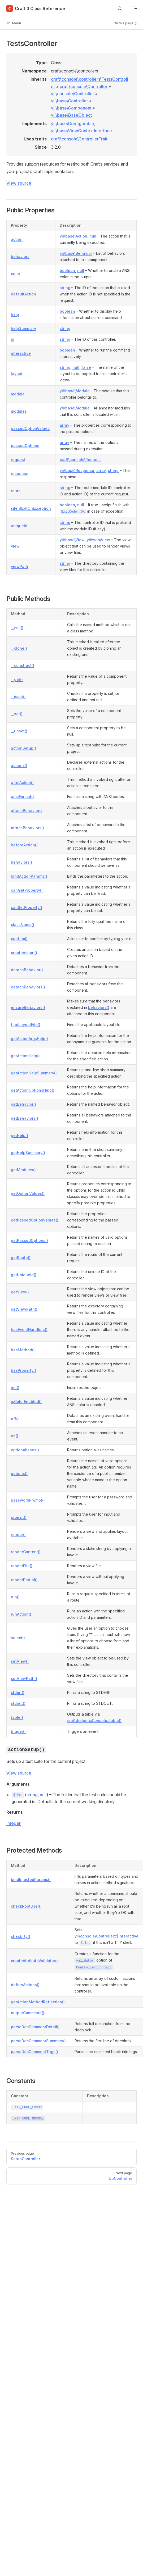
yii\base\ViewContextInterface (81, 130)
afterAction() (22, 782)
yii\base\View (72, 539)
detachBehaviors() (28, 987)
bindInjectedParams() (31, 1879)
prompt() (19, 1517)
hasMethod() (23, 1350)
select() (18, 1637)
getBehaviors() (24, 1118)
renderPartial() (24, 1579)
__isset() (18, 696)
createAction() (24, 952)
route (16, 491)
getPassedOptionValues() (34, 1220)
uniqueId (19, 525)
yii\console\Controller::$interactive (106, 1936)
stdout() (18, 1703)
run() (15, 1597)
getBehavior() (23, 1104)
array (64, 425)
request (18, 459)
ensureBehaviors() (28, 1007)
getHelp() (19, 1135)
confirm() (19, 938)
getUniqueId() (23, 1275)
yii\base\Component (71, 108)
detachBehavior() (27, 970)
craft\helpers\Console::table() (94, 1720)
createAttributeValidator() (34, 1960)
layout (17, 373)
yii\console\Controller (72, 93)
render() (18, 1534)
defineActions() (25, 1984)
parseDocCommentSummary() (38, 2041)
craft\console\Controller (83, 86)
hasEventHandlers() (29, 1329)
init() (15, 1387)
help (15, 314)
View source (18, 183)
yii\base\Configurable (72, 123)
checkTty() (20, 1936)
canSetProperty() (26, 907)
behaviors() (21, 862)
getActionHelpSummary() (34, 1073)
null (92, 236)
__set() (17, 714)
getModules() (23, 1170)
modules (19, 411)
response (19, 473)
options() (19, 1473)
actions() (19, 765)
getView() (20, 1292)
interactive (21, 353)
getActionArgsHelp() (29, 1038)
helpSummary (23, 328)
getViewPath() (24, 1309)
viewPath (19, 566)
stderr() (17, 1692)
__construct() (22, 665)
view (15, 546)
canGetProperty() (27, 890)
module (18, 394)
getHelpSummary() (28, 1152)
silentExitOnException (31, 508)
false (86, 367)
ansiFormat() (22, 796)
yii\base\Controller (69, 100)
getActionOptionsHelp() (32, 1090)
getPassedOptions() (29, 1240)
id (12, 339)
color (15, 273)
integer (13, 1823)
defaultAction (23, 294)
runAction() (21, 1614)
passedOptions (25, 445)
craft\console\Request (80, 459)
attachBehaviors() (27, 828)
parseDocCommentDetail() (35, 2027)
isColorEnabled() (26, 1401)
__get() (17, 679)
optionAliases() (25, 1450)
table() (17, 1717)
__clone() (19, 648)
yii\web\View (98, 539)
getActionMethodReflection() (38, 2002)
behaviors (20, 256)
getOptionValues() (28, 1193)
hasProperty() (23, 1370)
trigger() (18, 1731)
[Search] (119, 8)
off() (15, 1418)
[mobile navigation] (134, 8)
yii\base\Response (77, 470)
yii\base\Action (73, 236)
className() (22, 924)
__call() (17, 628)
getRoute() (21, 1257)
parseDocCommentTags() (34, 2051)
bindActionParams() (29, 876)
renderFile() (21, 1565)
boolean (67, 270)
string (65, 287)
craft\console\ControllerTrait (79, 139)
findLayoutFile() (25, 1024)
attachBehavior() (26, 810)
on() (14, 1436)
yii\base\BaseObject (71, 115)
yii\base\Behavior (76, 253)
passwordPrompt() (28, 1500)
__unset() (19, 731)
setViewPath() (24, 1678)
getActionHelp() (25, 1056)
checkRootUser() (26, 1906)
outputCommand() (27, 2012)
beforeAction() (24, 845)
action (17, 239)
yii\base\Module (75, 391)
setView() (20, 1661)
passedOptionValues (30, 428)
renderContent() (26, 1551)
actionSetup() (23, 748)
